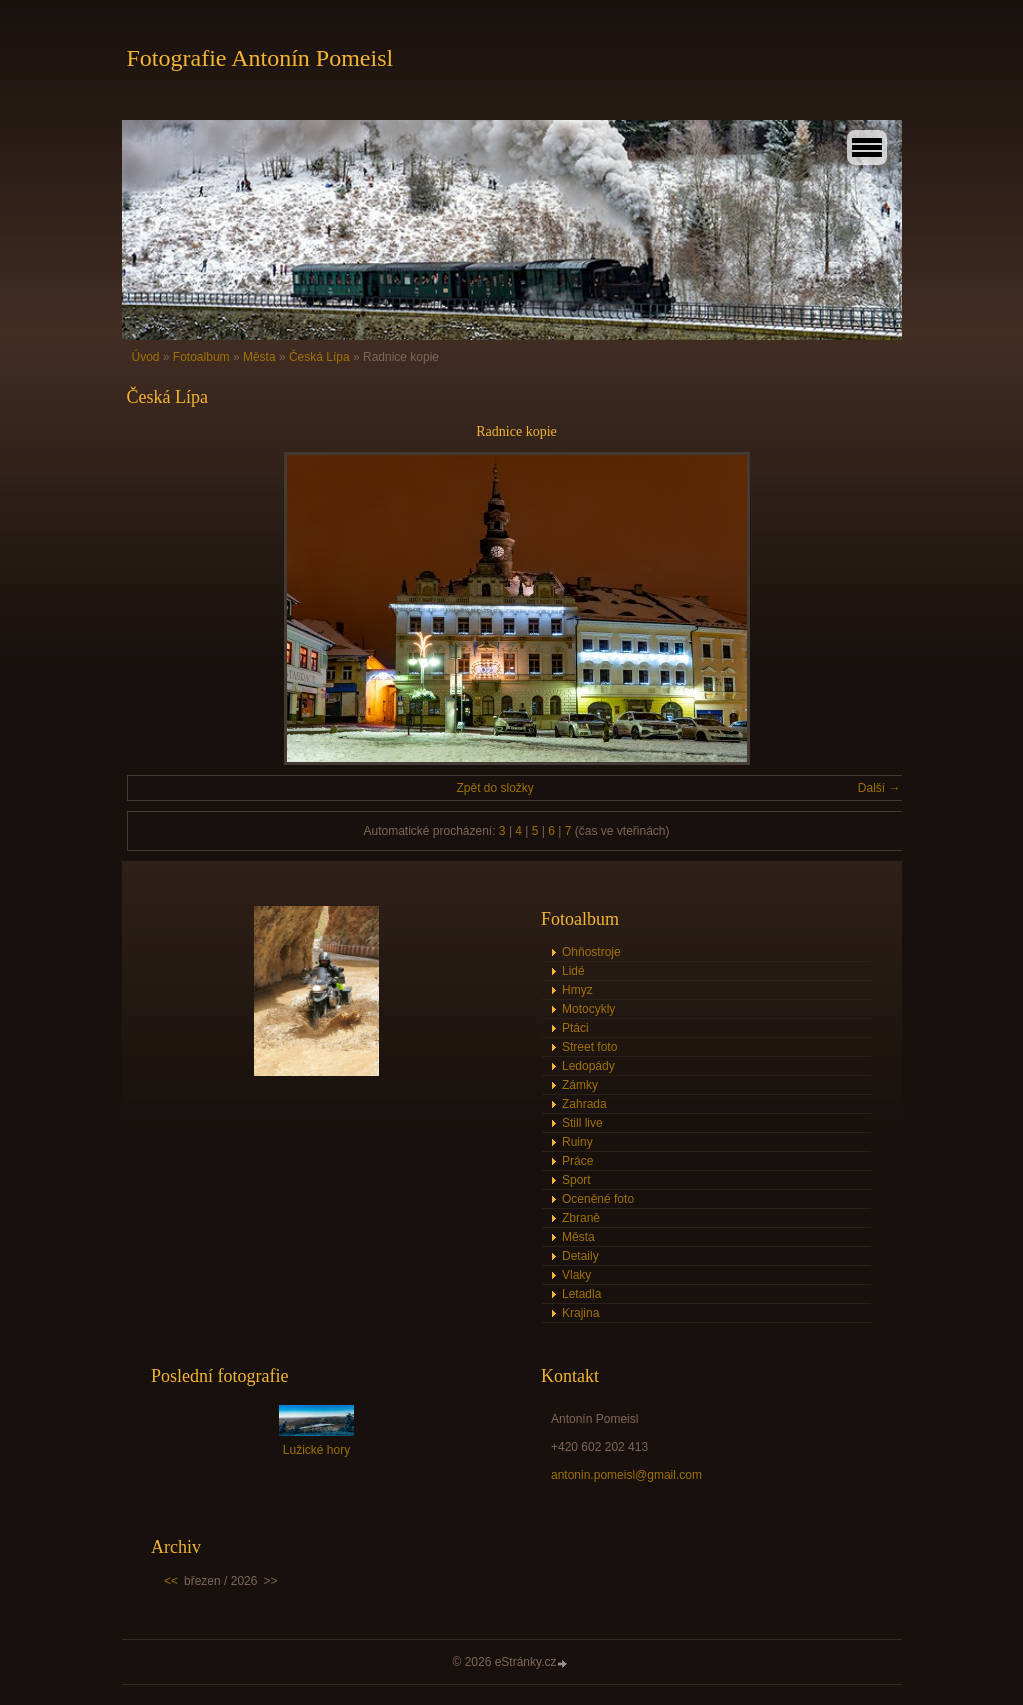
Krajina (580, 1313)
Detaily (580, 1256)
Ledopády (588, 1066)
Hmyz (577, 990)
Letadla (581, 1294)
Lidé (573, 971)
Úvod (146, 357)
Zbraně (581, 1218)
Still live (582, 1123)
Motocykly (588, 1009)
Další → (879, 788)
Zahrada (584, 1104)
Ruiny (577, 1142)
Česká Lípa (319, 357)
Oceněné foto (598, 1199)
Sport (576, 1180)
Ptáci (575, 1028)
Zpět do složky (494, 788)
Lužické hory (316, 1450)
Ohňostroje (591, 952)
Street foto (589, 1047)
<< (171, 1581)
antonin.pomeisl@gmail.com (626, 1475)
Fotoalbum (201, 357)
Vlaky (576, 1275)
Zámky (580, 1085)
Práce (577, 1161)
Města (259, 357)
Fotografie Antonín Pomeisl (260, 58)
